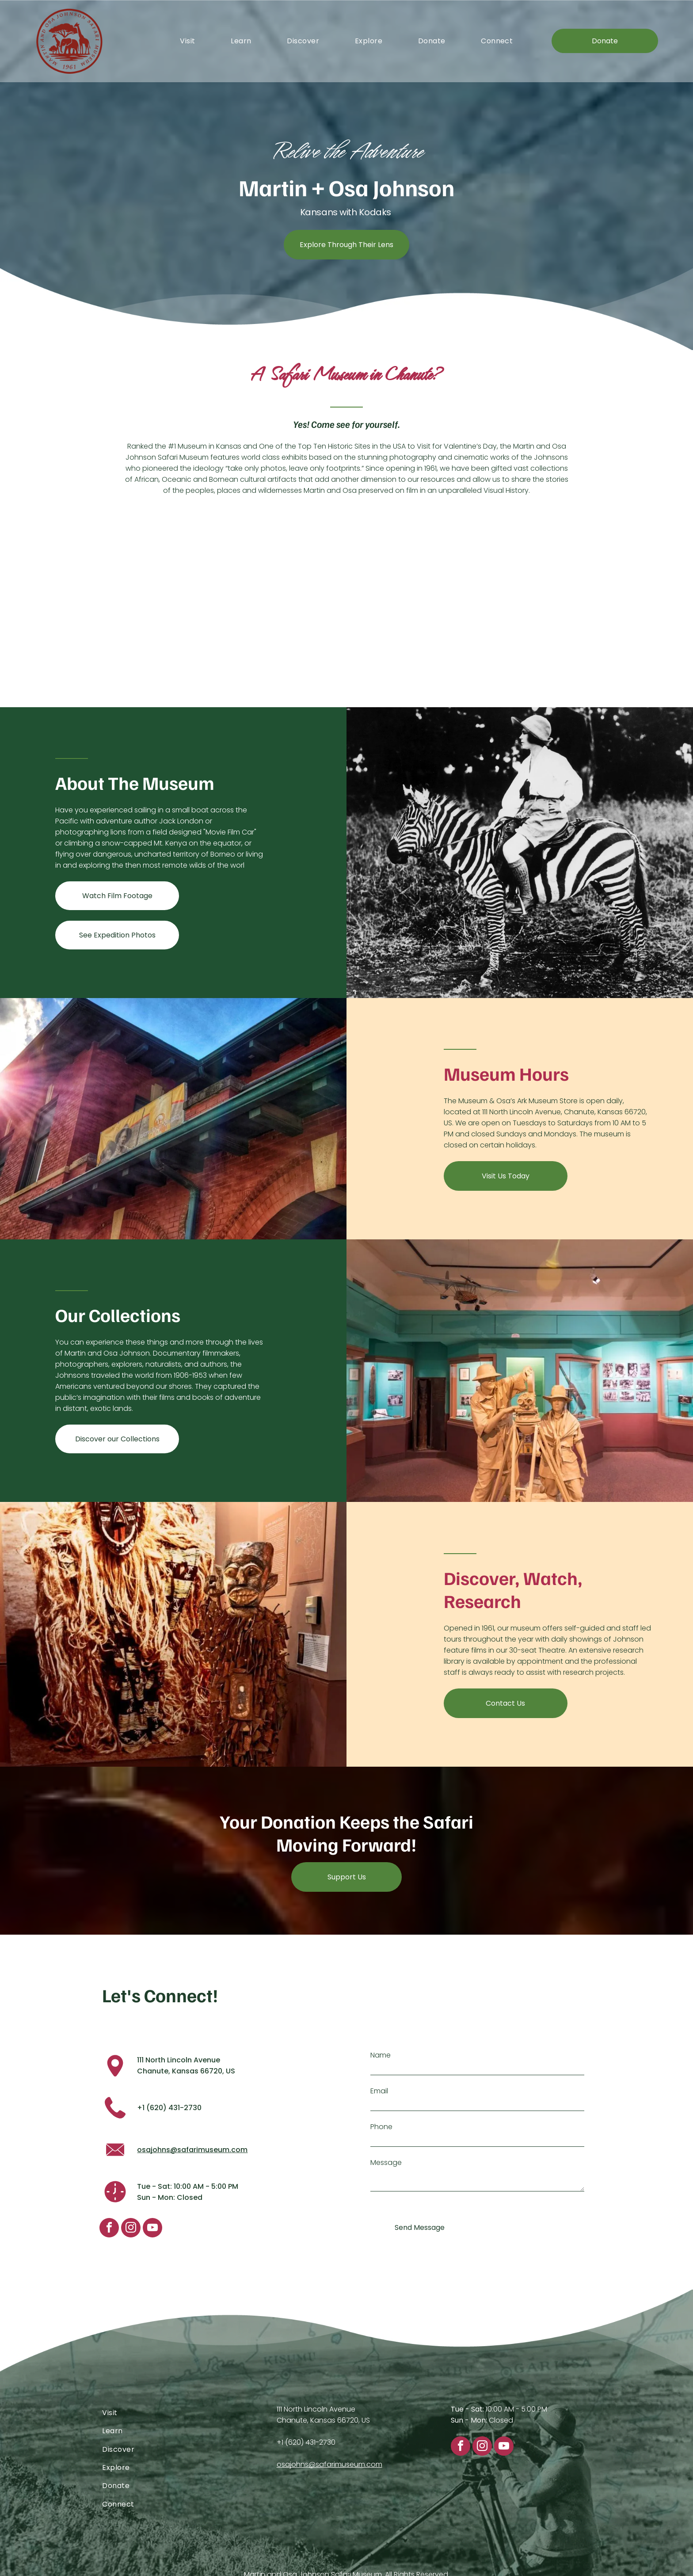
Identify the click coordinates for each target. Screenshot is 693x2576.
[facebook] (109, 2229)
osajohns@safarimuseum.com (192, 2150)
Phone (381, 2127)
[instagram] (131, 2229)
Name (380, 2055)
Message (386, 2162)
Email (379, 2091)
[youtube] (152, 2229)
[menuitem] (187, 41)
